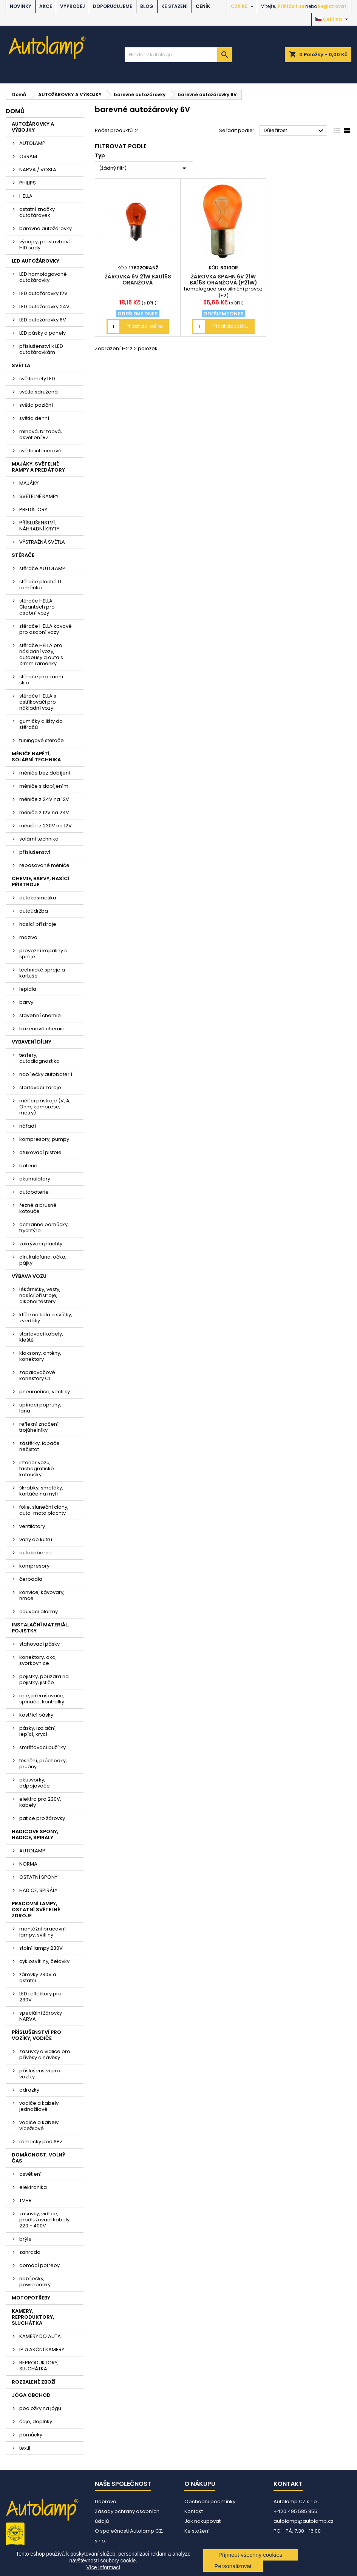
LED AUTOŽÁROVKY (35, 260)
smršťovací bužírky (42, 1747)
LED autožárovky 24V (44, 306)
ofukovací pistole (40, 1152)
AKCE (45, 6)
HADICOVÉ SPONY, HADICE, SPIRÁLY (35, 1834)
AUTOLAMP (32, 143)
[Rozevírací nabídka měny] (243, 6)
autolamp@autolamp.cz (304, 2521)
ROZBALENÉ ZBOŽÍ (34, 2381)
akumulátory (34, 1178)
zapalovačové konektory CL (37, 1375)
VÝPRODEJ (72, 6)
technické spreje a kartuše (42, 972)
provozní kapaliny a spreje (43, 953)
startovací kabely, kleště (41, 1336)
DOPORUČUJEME (112, 6)
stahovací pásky (39, 1644)
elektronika (33, 2187)
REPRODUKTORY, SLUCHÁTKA (39, 2365)
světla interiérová (40, 450)
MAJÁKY (29, 483)
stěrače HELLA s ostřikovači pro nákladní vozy (37, 702)
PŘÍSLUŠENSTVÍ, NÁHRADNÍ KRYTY (39, 525)
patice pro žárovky (42, 1818)
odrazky (29, 2089)
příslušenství (34, 852)
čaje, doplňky (35, 2421)
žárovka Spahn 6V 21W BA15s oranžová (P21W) (223, 279)
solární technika (39, 838)
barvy (26, 1002)
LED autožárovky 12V (43, 293)
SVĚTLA (21, 365)
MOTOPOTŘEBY (31, 2297)
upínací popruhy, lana (40, 1407)
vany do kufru (35, 1539)
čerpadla (30, 1579)
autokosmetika (37, 897)
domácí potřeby (39, 2265)
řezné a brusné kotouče (38, 1208)
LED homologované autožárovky (43, 277)
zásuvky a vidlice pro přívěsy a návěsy (44, 2054)
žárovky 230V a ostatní (37, 1977)
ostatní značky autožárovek (37, 212)
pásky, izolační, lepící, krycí (38, 1731)
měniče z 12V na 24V (44, 812)
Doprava (105, 2501)
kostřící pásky (36, 1714)
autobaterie (34, 1192)
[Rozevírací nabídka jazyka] (332, 19)
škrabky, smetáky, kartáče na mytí (41, 1490)
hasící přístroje (37, 924)
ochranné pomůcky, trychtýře (44, 1227)
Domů (15, 111)
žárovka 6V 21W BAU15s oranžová (138, 279)
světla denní (34, 418)
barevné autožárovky (45, 228)
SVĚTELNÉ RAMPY (39, 496)
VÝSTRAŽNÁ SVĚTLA (42, 542)
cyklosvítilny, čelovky (44, 1961)
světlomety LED (37, 378)
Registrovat (332, 6)
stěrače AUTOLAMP (42, 568)
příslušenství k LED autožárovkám (41, 349)
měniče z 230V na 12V (45, 825)
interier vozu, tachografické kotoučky (36, 1468)
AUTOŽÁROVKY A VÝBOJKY (33, 127)
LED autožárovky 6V (42, 319)
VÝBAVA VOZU (29, 1276)
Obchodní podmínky (209, 2501)
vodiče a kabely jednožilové (39, 2106)
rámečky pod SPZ (41, 2141)
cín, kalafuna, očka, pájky (42, 1259)
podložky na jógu (40, 2408)
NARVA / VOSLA (37, 169)
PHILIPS (27, 182)
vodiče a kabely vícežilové (39, 2125)
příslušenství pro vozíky (39, 2073)
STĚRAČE (23, 555)
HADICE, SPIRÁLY (38, 1890)
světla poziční (36, 405)
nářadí (27, 1126)
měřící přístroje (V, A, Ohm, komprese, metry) (45, 1106)
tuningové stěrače (41, 740)
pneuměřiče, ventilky (44, 1391)
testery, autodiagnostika (39, 1058)
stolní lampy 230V (41, 1948)
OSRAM (28, 156)
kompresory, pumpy (44, 1139)
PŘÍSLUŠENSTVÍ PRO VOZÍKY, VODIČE (36, 2035)
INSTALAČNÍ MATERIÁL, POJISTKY (40, 1627)
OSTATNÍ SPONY (38, 1877)
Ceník (203, 6)
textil (24, 2448)
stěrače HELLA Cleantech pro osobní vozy (37, 606)
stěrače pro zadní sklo (41, 679)
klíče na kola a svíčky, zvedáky (45, 1317)
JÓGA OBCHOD (31, 2395)
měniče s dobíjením (43, 786)
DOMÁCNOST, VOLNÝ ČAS (38, 2157)
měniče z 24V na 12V (44, 799)
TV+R (25, 2200)
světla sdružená (38, 391)
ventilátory (32, 1526)
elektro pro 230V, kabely (40, 1802)
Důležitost (294, 130)
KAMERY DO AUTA (40, 2336)
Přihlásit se (291, 6)
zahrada (29, 2252)
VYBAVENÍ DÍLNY (31, 1041)
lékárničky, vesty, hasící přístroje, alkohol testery (39, 1295)
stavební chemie (40, 1015)
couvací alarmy (38, 1611)
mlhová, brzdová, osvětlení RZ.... (40, 434)
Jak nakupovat (202, 2521)
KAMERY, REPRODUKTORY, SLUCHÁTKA (33, 2317)
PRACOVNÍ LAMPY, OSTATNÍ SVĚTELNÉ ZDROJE (36, 1909)
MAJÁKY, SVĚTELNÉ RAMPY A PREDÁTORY (38, 466)
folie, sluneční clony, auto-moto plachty (43, 1510)
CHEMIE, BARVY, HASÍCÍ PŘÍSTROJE (41, 881)
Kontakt (193, 2511)
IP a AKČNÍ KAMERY (41, 2349)
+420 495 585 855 (295, 2511)
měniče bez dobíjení (44, 772)
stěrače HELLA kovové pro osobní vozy (45, 629)
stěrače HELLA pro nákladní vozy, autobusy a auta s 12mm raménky (41, 654)
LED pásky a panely (42, 333)
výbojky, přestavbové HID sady (45, 244)
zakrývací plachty (40, 1243)
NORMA (28, 1863)
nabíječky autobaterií (45, 1074)
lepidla (27, 989)
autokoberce (35, 1552)
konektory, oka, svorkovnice (38, 1660)
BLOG (146, 6)
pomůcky (30, 2434)
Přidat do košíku (145, 326)
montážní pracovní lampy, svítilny (42, 1931)
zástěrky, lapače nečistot (39, 1446)
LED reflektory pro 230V (40, 1996)
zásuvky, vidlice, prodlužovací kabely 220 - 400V (44, 2219)
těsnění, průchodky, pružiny (43, 1763)
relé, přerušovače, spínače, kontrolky (42, 1698)
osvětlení (30, 2174)
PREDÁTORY (33, 509)
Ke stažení (174, 6)
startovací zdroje (40, 1087)
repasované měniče (44, 865)
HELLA (25, 196)
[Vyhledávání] (178, 54)
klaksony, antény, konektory (40, 1356)
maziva (28, 937)
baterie (28, 1165)
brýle (25, 2238)
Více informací (103, 2567)
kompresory (34, 1565)
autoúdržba (33, 911)
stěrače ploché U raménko (40, 584)
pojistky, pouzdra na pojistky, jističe (44, 1679)
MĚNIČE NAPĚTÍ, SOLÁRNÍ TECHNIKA (36, 756)
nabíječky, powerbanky (35, 2281)
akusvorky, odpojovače (34, 1782)
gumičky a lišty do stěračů (41, 724)
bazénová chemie (42, 1028)
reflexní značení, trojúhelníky (39, 1427)
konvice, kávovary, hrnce (42, 1595)
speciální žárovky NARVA (40, 2016)
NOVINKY (20, 6)
